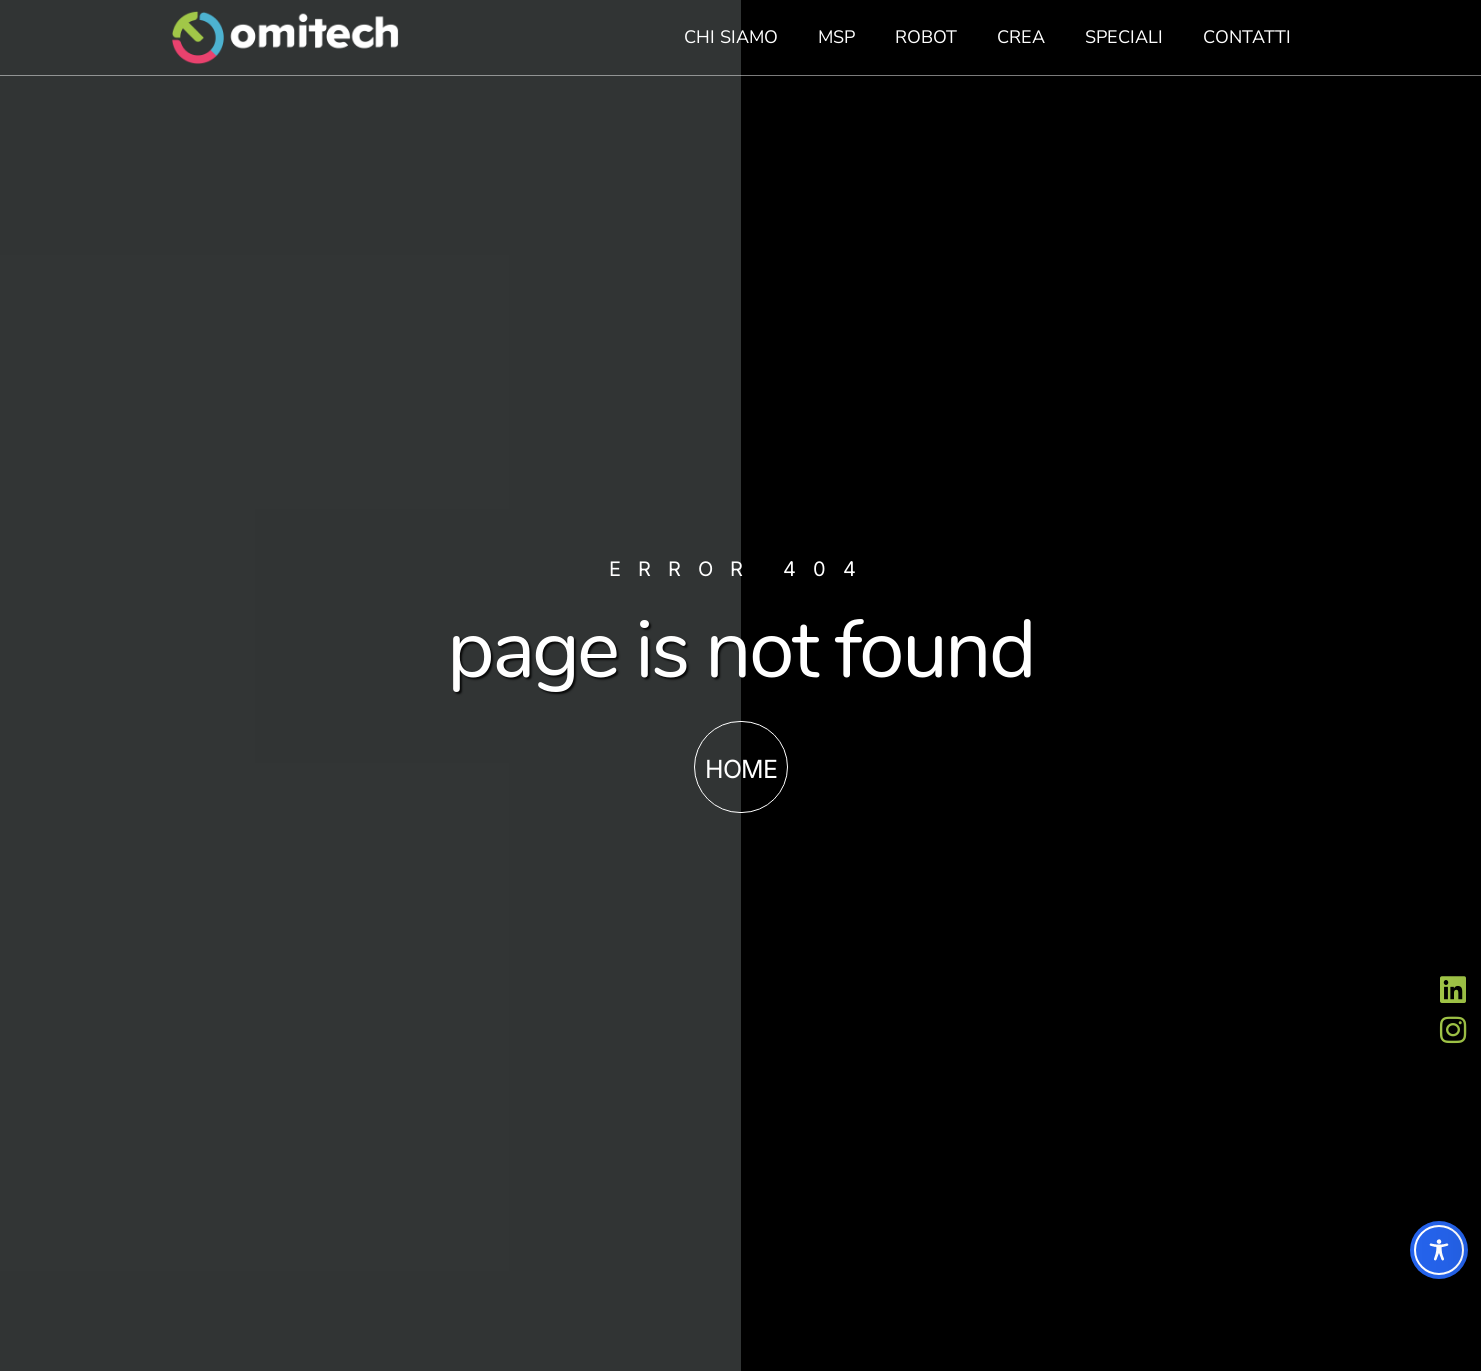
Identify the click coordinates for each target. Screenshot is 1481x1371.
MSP (836, 37)
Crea (1021, 37)
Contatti (1247, 37)
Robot (926, 37)
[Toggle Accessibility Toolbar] (1439, 1250)
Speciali (1124, 37)
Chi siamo (731, 37)
